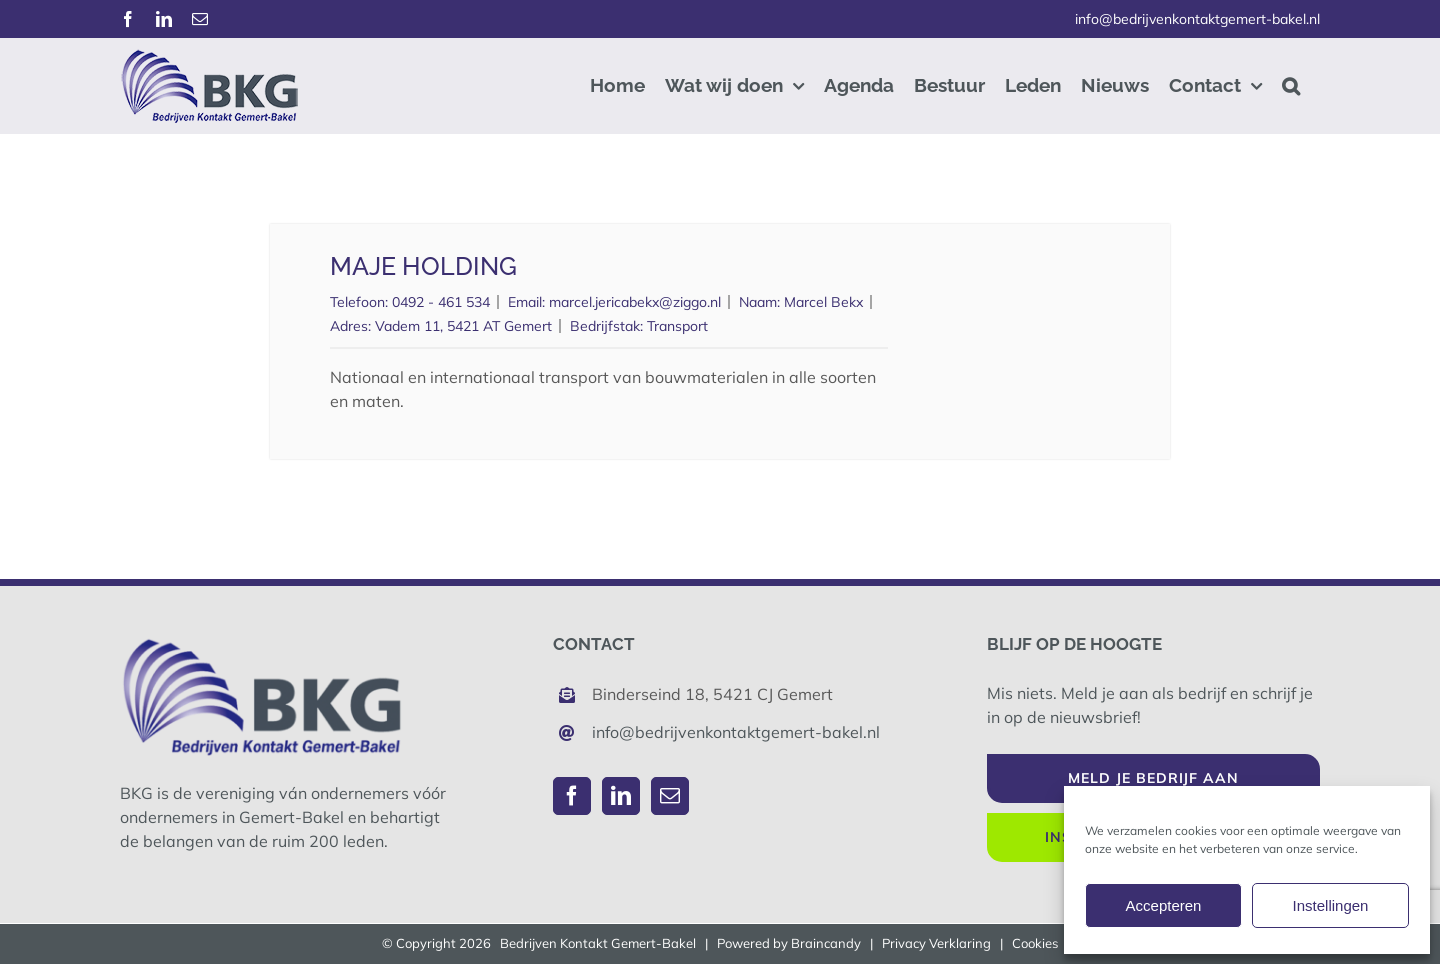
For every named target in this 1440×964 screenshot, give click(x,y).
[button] (1291, 85)
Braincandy (826, 943)
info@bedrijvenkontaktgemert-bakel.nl (1197, 19)
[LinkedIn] (621, 796)
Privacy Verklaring (936, 943)
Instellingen (1331, 905)
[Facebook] (572, 796)
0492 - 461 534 (441, 302)
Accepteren (1164, 905)
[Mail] (670, 796)
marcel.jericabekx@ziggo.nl (635, 302)
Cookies (1035, 943)
